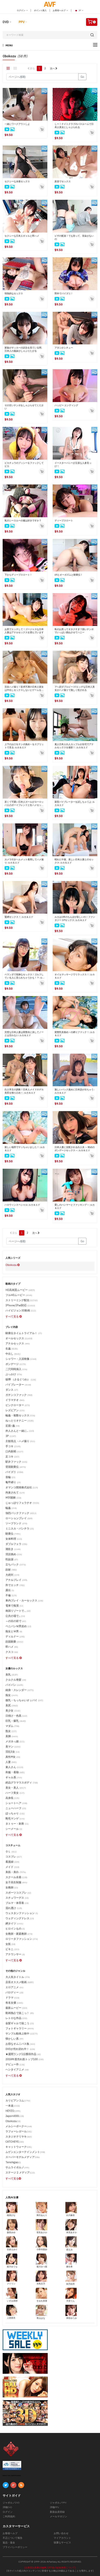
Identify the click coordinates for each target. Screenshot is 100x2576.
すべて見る (13, 1316)
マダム (12, 1726)
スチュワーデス (17, 1897)
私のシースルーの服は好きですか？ (23, 520)
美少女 (12, 1710)
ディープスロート (64, 520)
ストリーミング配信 (21, 1300)
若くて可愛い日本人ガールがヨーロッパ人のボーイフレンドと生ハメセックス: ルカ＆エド (24, 803)
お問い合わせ (61, 2533)
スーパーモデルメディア (22, 2157)
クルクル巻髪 (15, 1679)
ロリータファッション (21, 1939)
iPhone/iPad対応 (20, 1305)
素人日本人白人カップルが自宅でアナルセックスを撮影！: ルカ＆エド (74, 746)
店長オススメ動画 (19, 1982)
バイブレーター (18, 1384)
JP (78, 10)
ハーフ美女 (15, 1792)
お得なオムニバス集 (20, 2043)
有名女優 (14, 2002)
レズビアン (15, 1410)
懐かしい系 (14, 2038)
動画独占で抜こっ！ (19, 2013)
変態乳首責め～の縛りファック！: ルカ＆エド (75, 1034)
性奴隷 (11, 1559)
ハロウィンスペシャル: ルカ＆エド (22, 1204)
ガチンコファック (19, 1394)
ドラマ (12, 1997)
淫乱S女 (12, 1751)
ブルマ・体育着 (17, 1903)
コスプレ (13, 1856)
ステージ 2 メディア (20, 2172)
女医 (10, 1944)
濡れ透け (13, 1908)
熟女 (11, 1731)
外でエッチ (15, 1585)
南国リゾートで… (18, 1610)
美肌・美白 (15, 1872)
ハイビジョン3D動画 (20, 1310)
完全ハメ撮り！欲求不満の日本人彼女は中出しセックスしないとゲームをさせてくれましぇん (24, 688)
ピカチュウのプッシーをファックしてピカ (24, 464)
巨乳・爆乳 (15, 1720)
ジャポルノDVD (11, 2502)
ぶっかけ (13, 1374)
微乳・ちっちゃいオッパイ (24, 1700)
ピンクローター (17, 1405)
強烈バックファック (20, 1513)
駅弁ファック (16, 1461)
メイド (12, 1867)
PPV (22, 22)
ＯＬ (11, 1851)
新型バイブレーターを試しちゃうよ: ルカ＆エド (75, 803)
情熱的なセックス (14, 293)
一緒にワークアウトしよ (17, 124)
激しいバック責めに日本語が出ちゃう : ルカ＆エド (75, 1091)
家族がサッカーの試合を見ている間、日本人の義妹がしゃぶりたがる (24, 349)
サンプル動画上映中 (21, 2033)
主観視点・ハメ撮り (20, 1441)
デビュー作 (15, 2064)
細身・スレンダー (19, 1690)
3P (10, 1436)
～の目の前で (15, 1621)
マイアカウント (62, 2537)
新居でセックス (63, 181)
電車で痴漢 (14, 1605)
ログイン (22, 10)
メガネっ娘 (15, 1741)
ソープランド (16, 1523)
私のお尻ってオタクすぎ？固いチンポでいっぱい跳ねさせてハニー (74, 631)
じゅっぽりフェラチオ (22, 1502)
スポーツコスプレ (18, 1892)
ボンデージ (15, 1364)
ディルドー (15, 1636)
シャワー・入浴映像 (20, 1359)
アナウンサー (15, 1954)
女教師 (11, 1887)
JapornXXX (14, 2116)
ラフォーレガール (18, 2131)
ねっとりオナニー (19, 1420)
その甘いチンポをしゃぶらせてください (24, 407)
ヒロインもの (15, 1928)
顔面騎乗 (14, 1641)
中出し (12, 1353)
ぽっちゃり (15, 1813)
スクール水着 (16, 1877)
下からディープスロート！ (18, 574)
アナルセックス (17, 1343)
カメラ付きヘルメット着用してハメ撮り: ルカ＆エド (24, 861)
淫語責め (13, 1554)
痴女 (11, 1695)
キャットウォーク (18, 2146)
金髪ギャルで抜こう (19, 2023)
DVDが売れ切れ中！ (20, 2049)
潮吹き (12, 1549)
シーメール (13, 1828)
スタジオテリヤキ (18, 2136)
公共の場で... (15, 1616)
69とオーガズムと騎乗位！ (69, 574)
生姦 (11, 1348)
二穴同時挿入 (16, 1369)
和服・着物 (15, 1772)
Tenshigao (13, 2162)
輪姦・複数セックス (20, 1415)
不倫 (11, 1595)
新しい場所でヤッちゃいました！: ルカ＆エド (25, 1149)
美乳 (11, 1674)
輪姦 (11, 1508)
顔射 (11, 1569)
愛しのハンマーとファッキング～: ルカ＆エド (75, 1206)
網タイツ (14, 1923)
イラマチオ (15, 1400)
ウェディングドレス (19, 1918)
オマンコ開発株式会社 (21, 1487)
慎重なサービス (62, 2542)
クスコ (11, 1652)
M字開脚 (13, 1497)
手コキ (12, 1446)
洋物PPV (54, 2507)
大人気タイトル (17, 1977)
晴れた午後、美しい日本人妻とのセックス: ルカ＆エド (74, 861)
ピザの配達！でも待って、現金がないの (74, 237)
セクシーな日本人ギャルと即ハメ (22, 235)
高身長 (12, 1798)
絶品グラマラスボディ (21, 1782)
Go (82, 77)
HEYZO (12, 2110)
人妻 (11, 1762)
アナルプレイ (16, 1580)
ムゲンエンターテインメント (25, 2152)
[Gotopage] (42, 76)
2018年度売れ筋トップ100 (24, 2059)
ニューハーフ (15, 1808)
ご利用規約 (9, 2516)
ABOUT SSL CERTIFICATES (12, 2475)
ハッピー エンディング (66, 405)
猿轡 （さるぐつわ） (20, 1379)
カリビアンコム (17, 2100)
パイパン (14, 1684)
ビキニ (12, 1949)
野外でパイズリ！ (64, 293)
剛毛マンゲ (15, 1818)
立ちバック (15, 1564)
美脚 (11, 1736)
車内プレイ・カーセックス (24, 1600)
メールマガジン (58, 2516)
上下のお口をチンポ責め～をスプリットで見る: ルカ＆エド (24, 746)
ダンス (11, 1389)
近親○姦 (12, 1425)
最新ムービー (16, 2007)
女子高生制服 (16, 1882)
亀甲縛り (13, 1482)
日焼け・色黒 (16, 1715)
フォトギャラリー (19, 2028)
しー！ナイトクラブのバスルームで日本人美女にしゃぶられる (74, 125)
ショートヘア (16, 1803)
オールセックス (18, 1338)
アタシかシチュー (64, 347)
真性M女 (12, 1756)
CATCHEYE (14, 2141)
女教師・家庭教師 (19, 1933)
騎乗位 (12, 1533)
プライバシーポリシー (15, 2547)
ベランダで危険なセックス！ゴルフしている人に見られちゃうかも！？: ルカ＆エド (25, 976)
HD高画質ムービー (20, 1290)
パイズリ (14, 1472)
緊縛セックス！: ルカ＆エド (19, 916)
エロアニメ (14, 1987)
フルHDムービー (18, 1295)
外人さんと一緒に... (19, 1430)
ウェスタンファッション (21, 1913)
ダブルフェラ (16, 1544)
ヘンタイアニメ (17, 2069)
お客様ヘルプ (60, 10)
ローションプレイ (19, 1518)
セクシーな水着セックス (17, 181)
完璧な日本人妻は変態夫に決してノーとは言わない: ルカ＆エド (24, 1034)
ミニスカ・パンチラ (19, 1528)
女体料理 (13, 1538)
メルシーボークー (18, 2126)
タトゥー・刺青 (17, 1823)
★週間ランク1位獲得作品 (23, 2054)
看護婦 (12, 1861)
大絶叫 (12, 1574)
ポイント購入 (40, 10)
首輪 (10, 1477)
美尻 (11, 1705)
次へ (53, 68)
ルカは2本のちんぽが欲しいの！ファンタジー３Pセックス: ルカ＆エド (75, 918)
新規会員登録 (57, 2511)
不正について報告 (12, 2537)
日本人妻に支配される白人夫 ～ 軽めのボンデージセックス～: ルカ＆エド (75, 1149)
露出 (9, 1590)
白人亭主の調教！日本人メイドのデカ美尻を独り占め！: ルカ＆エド (24, 1091)
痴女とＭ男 (13, 1631)
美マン (12, 1746)
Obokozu (12, 1265)
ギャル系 (13, 1777)
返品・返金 (9, 2542)
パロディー (14, 1992)
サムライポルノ (17, 2167)
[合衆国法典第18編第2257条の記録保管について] (50, 2567)
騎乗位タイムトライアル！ (23, 1333)
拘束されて (15, 1492)
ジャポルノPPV (58, 2502)
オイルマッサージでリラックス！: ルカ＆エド (75, 976)
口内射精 (14, 1451)
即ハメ (11, 1646)
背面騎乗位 (15, 1466)
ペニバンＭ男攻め (18, 1626)
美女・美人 (15, 1787)
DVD (6, 22)
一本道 (12, 2105)
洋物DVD (7, 2507)
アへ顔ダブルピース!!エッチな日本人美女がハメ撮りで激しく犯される (75, 688)
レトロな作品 (16, 2018)
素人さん (14, 1767)
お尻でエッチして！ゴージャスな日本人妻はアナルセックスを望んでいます (24, 631)
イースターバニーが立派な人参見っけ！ (73, 464)
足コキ (12, 1456)
